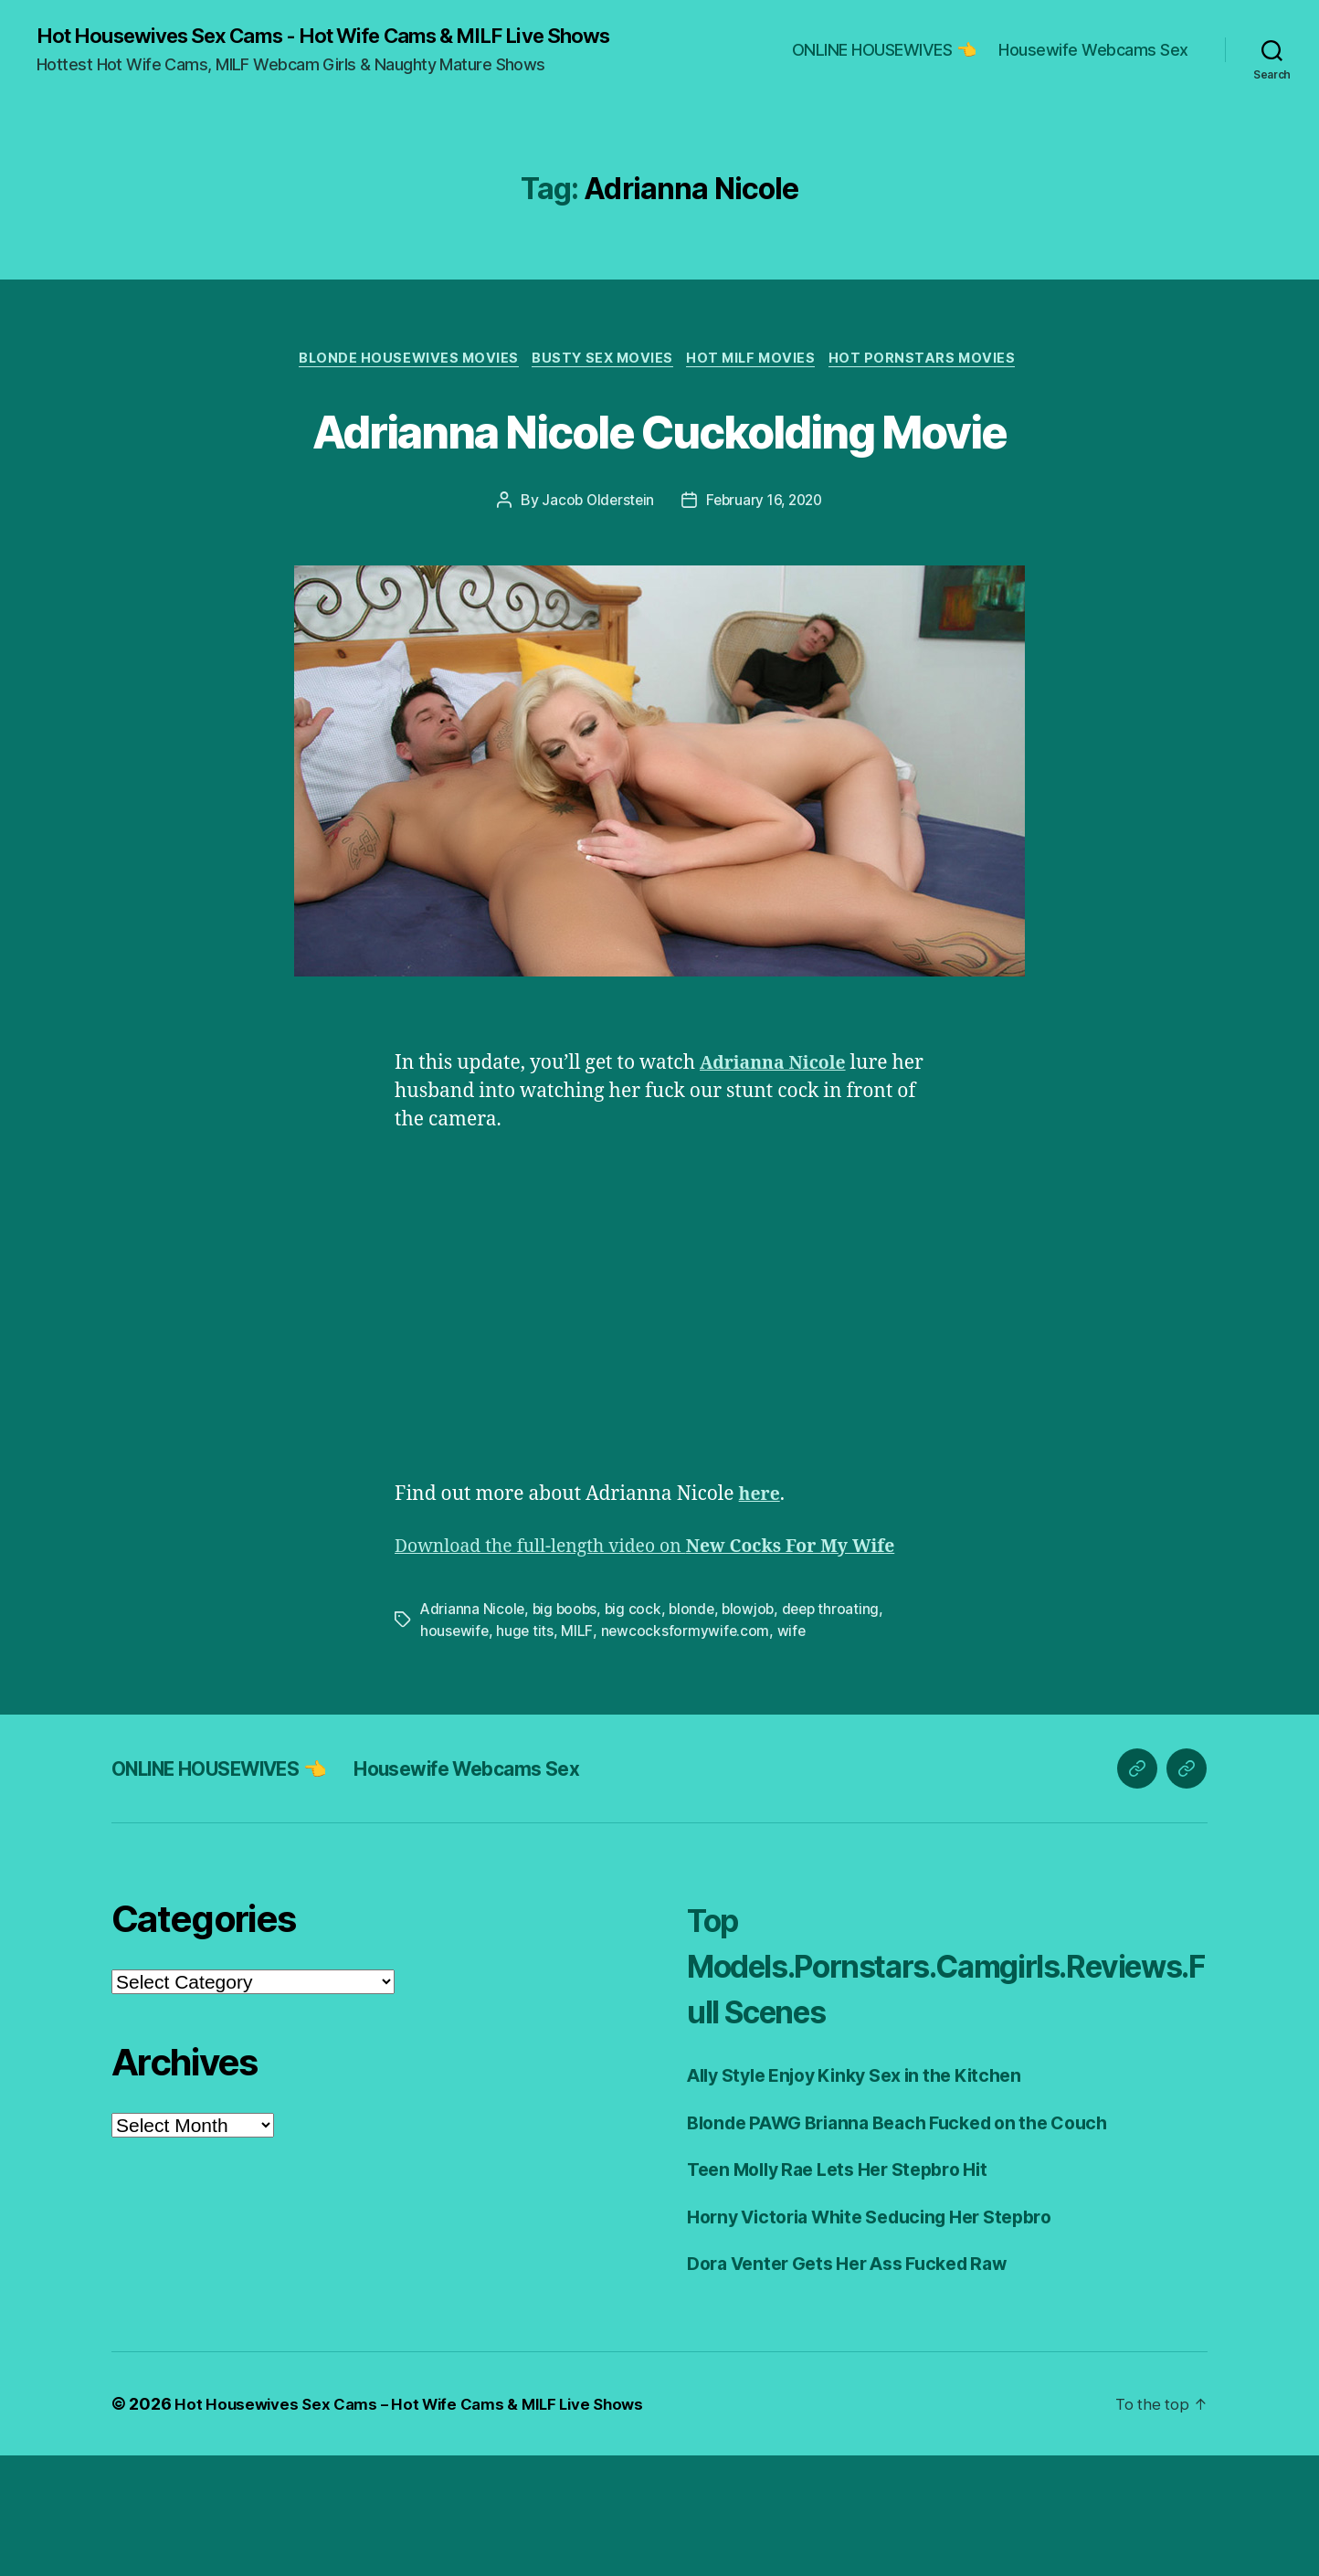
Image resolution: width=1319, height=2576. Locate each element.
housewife (455, 1752)
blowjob (756, 1730)
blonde (697, 1730)
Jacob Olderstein (595, 593)
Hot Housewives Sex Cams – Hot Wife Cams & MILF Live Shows (419, 2524)
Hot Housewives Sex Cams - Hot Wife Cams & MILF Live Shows (316, 47)
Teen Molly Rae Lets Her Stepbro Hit (851, 2290)
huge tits (527, 1752)
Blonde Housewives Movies (400, 383)
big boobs (567, 1730)
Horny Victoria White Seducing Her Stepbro (886, 2337)
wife (794, 1752)
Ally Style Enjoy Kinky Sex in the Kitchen (870, 2196)
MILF (579, 1752)
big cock (637, 1730)
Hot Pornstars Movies (936, 383)
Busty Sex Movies (602, 383)
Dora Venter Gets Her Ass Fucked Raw (862, 2384)
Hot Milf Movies (758, 383)
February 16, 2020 (765, 593)
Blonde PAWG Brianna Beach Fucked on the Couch (915, 2243)
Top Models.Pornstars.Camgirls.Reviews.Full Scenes (941, 2086)
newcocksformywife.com (687, 1752)
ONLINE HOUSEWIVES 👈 (884, 61)
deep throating (840, 1730)
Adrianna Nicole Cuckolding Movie (659, 486)
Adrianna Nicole (473, 1730)
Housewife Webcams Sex (1093, 61)
